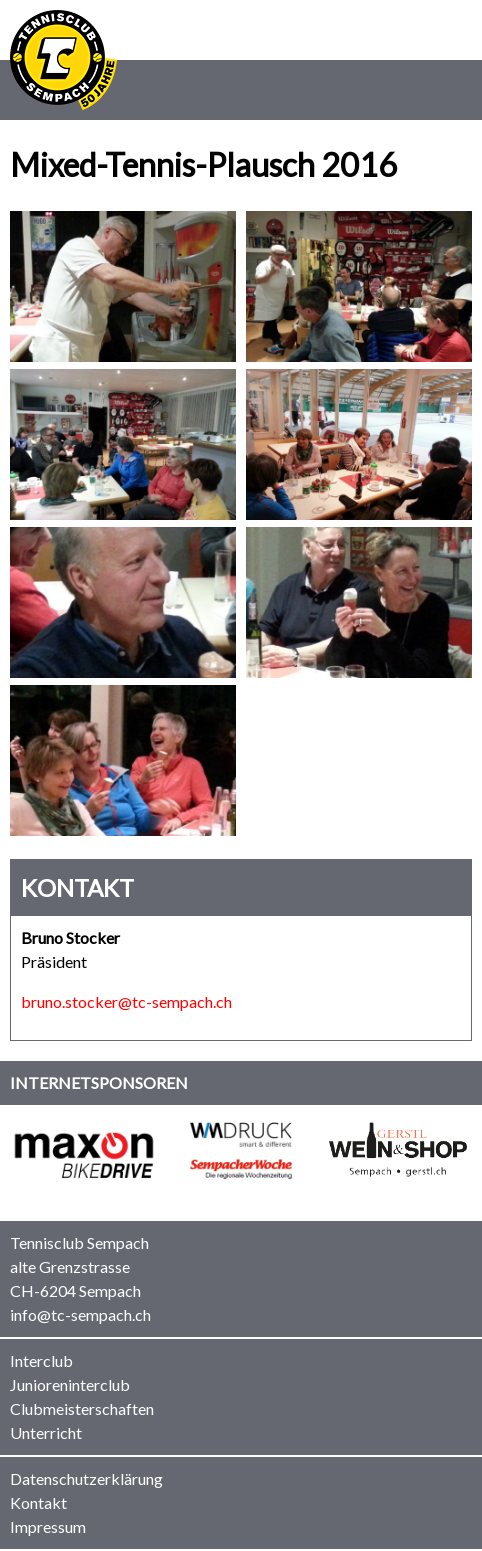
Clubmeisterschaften (82, 1408)
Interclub (41, 1360)
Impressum (48, 1526)
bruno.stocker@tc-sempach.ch (126, 1001)
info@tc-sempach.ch (80, 1314)
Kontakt (38, 1502)
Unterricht (46, 1432)
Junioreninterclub (70, 1384)
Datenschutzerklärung (86, 1478)
